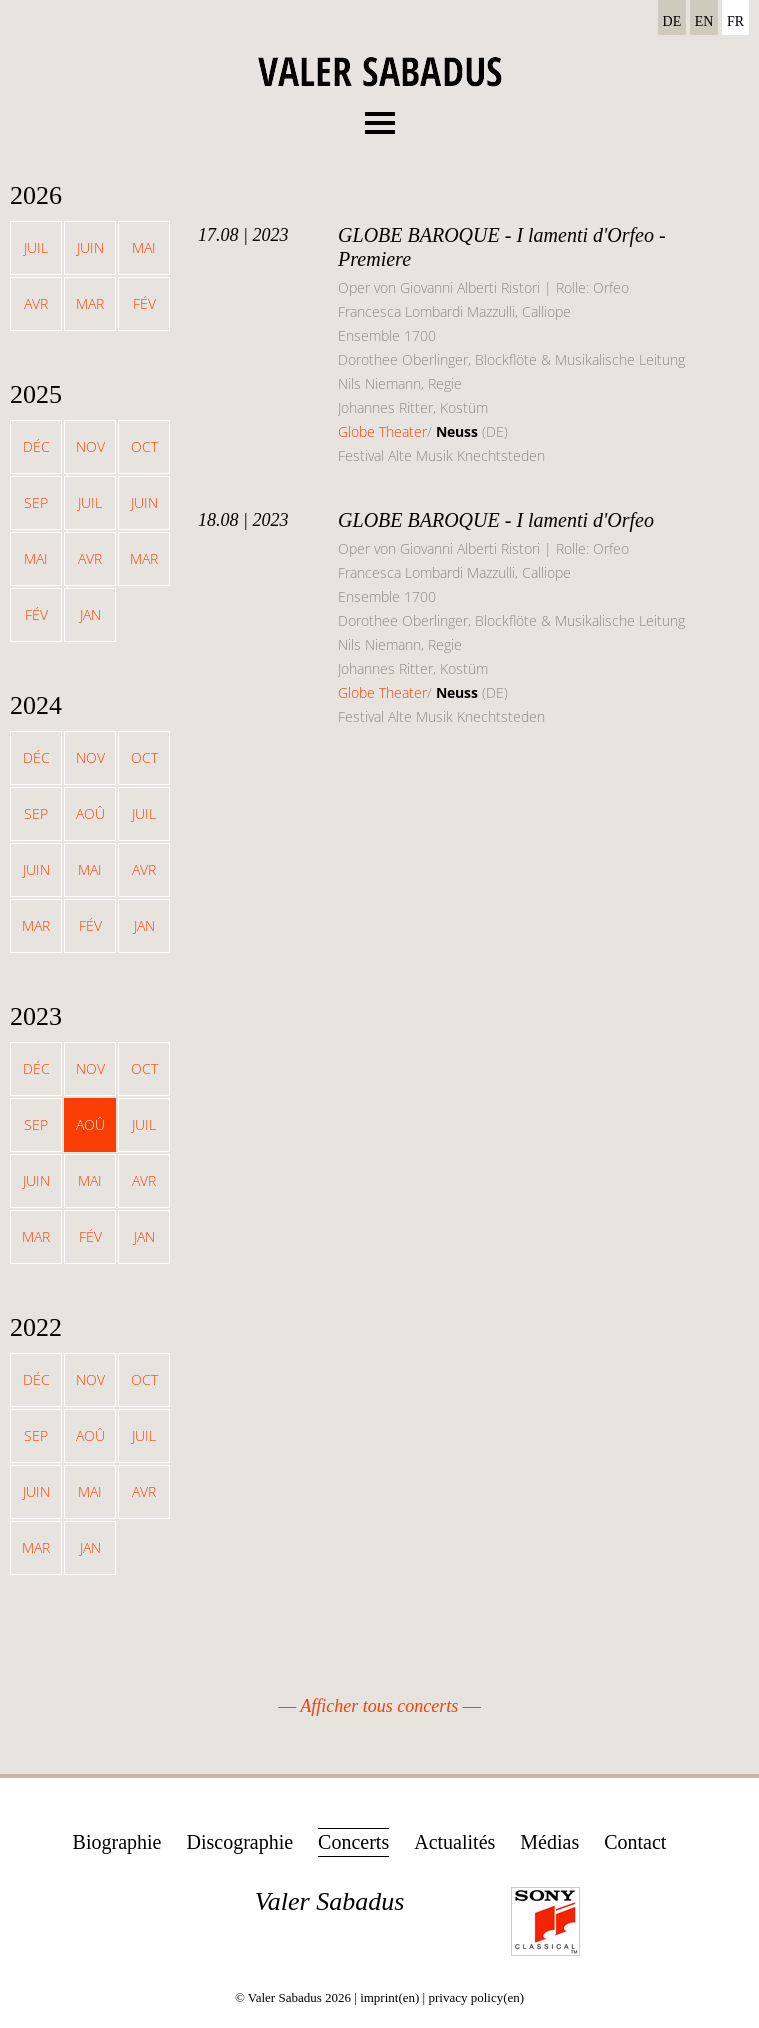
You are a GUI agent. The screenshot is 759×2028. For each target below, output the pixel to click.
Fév (144, 303)
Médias (549, 1842)
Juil (36, 247)
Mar (90, 303)
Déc (36, 446)
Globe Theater (382, 431)
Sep (36, 502)
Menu (380, 117)
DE (672, 21)
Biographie (117, 1842)
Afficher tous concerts (379, 1706)
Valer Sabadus (330, 1901)
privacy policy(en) (476, 1997)
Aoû (90, 813)
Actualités (454, 1842)
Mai (144, 247)
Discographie (239, 1842)
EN (704, 21)
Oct (144, 446)
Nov (90, 446)
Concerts (353, 1842)
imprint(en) (389, 1997)
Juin (90, 247)
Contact (635, 1842)
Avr (36, 303)
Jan (90, 614)
